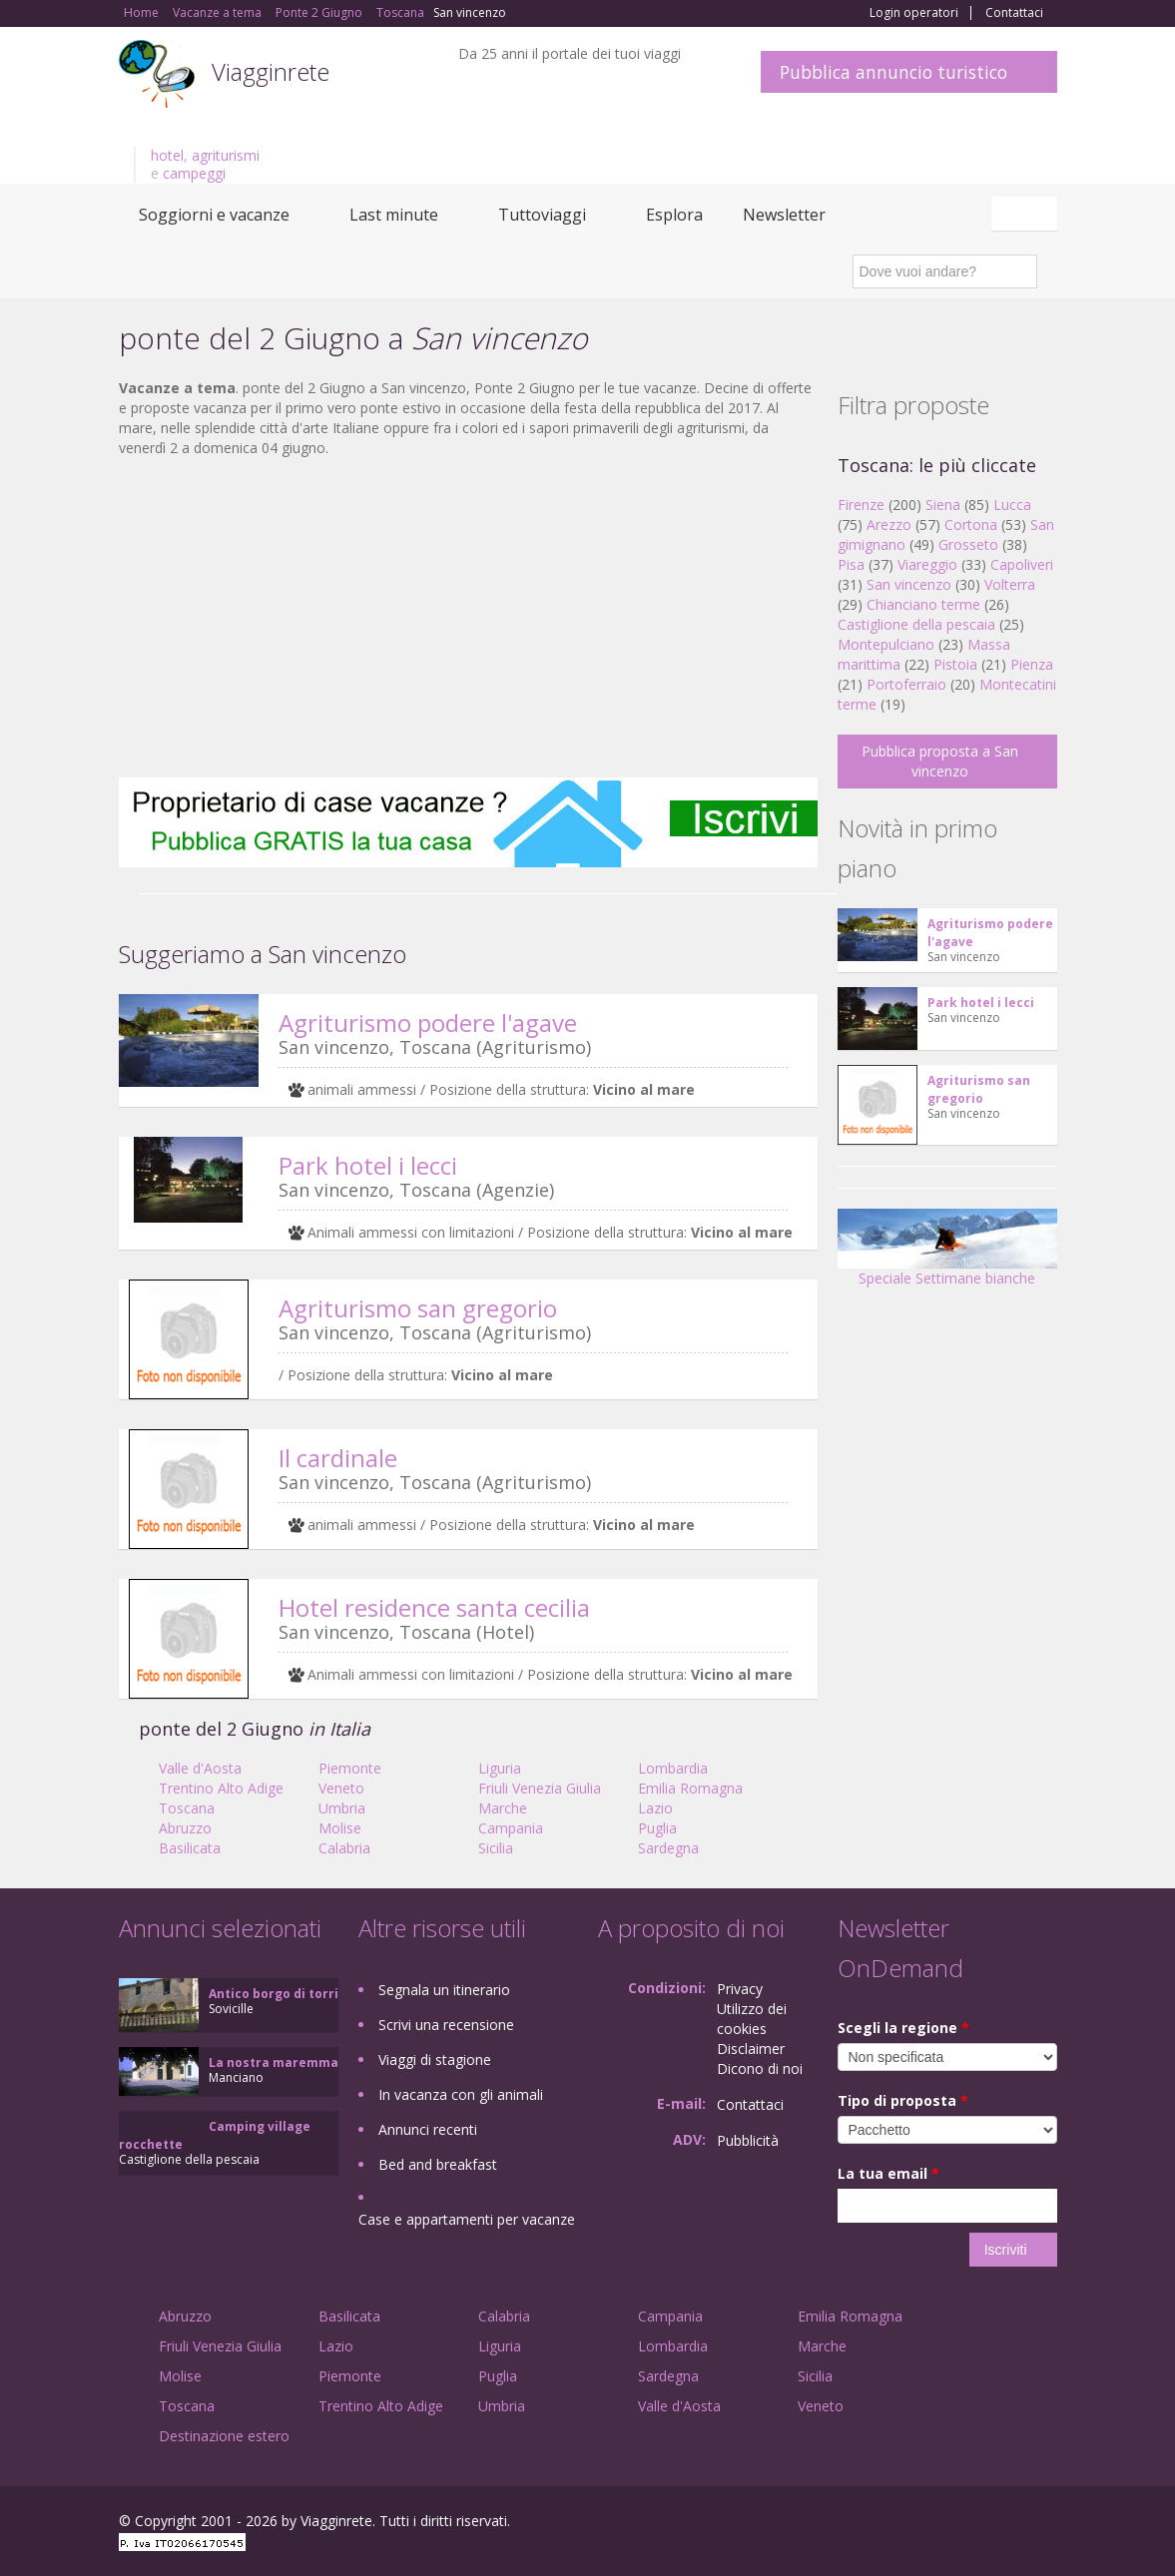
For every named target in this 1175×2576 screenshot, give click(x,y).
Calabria (344, 1847)
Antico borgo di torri (273, 1993)
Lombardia (673, 1768)
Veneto (341, 1788)
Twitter (999, 2523)
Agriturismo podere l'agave (428, 1022)
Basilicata (190, 1847)
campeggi (194, 173)
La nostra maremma (273, 2062)
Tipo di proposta (903, 2100)
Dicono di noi (760, 2068)
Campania (510, 1827)
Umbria (341, 1808)
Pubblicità (748, 2140)
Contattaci (1014, 13)
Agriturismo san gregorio (418, 1307)
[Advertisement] (468, 618)
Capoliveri (1021, 564)
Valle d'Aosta (200, 1768)
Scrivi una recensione (446, 2024)
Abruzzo (185, 1827)
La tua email (888, 2173)
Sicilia (495, 1847)
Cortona (970, 524)
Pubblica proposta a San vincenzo (940, 761)
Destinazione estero (224, 2435)
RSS (1046, 2523)
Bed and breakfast (437, 2164)
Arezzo (889, 524)
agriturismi (226, 155)
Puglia (657, 1827)
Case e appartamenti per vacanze (466, 2219)
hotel (167, 155)
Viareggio (927, 564)
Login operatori (914, 13)
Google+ (949, 2523)
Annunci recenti (427, 2129)
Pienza (1031, 664)
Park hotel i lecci (368, 1165)
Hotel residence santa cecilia (434, 1607)
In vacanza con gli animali (460, 2094)
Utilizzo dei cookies (752, 2018)
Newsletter (784, 215)
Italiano (1027, 214)
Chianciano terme (923, 604)
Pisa (851, 564)
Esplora (674, 215)
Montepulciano (886, 644)
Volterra (1009, 584)
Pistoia (955, 664)
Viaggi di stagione (434, 2059)
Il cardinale (338, 1457)
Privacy (740, 1988)
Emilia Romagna (690, 1788)
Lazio (655, 1808)
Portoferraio (906, 684)
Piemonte (349, 1768)
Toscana (187, 1808)
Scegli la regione (903, 2027)
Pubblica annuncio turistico (893, 72)
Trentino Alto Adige (221, 1788)
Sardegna (668, 1847)
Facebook (906, 2523)
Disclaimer (751, 2048)
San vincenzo (909, 584)
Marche (502, 1808)
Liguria (499, 1768)
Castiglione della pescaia (916, 624)
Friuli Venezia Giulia (539, 1788)
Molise (339, 1827)
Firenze (861, 504)
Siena (942, 504)
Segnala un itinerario (444, 1989)
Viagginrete (270, 71)
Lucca (1012, 504)
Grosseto (968, 544)
